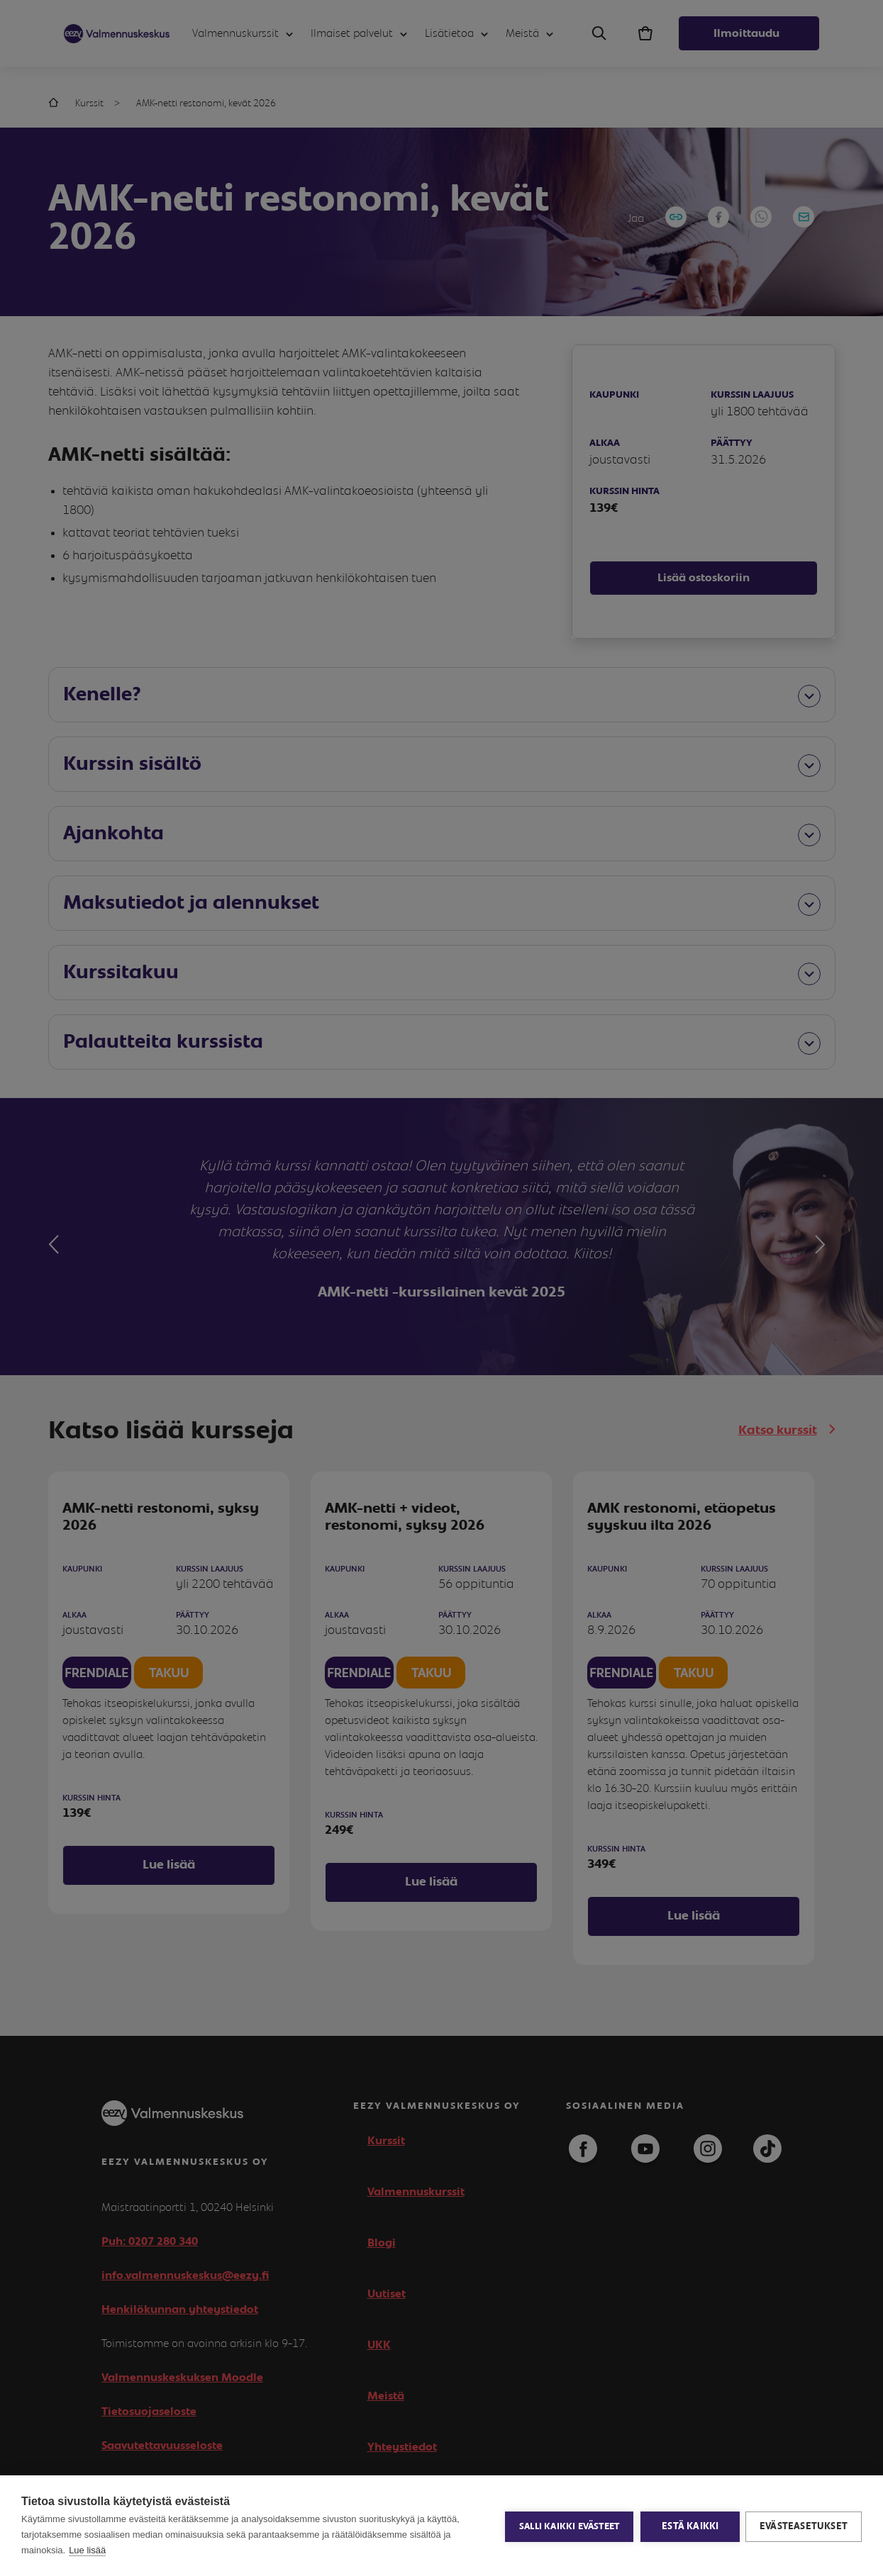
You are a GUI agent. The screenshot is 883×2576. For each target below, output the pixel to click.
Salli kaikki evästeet (568, 2526)
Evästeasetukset (804, 2526)
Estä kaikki (688, 2526)
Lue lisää (87, 2550)
